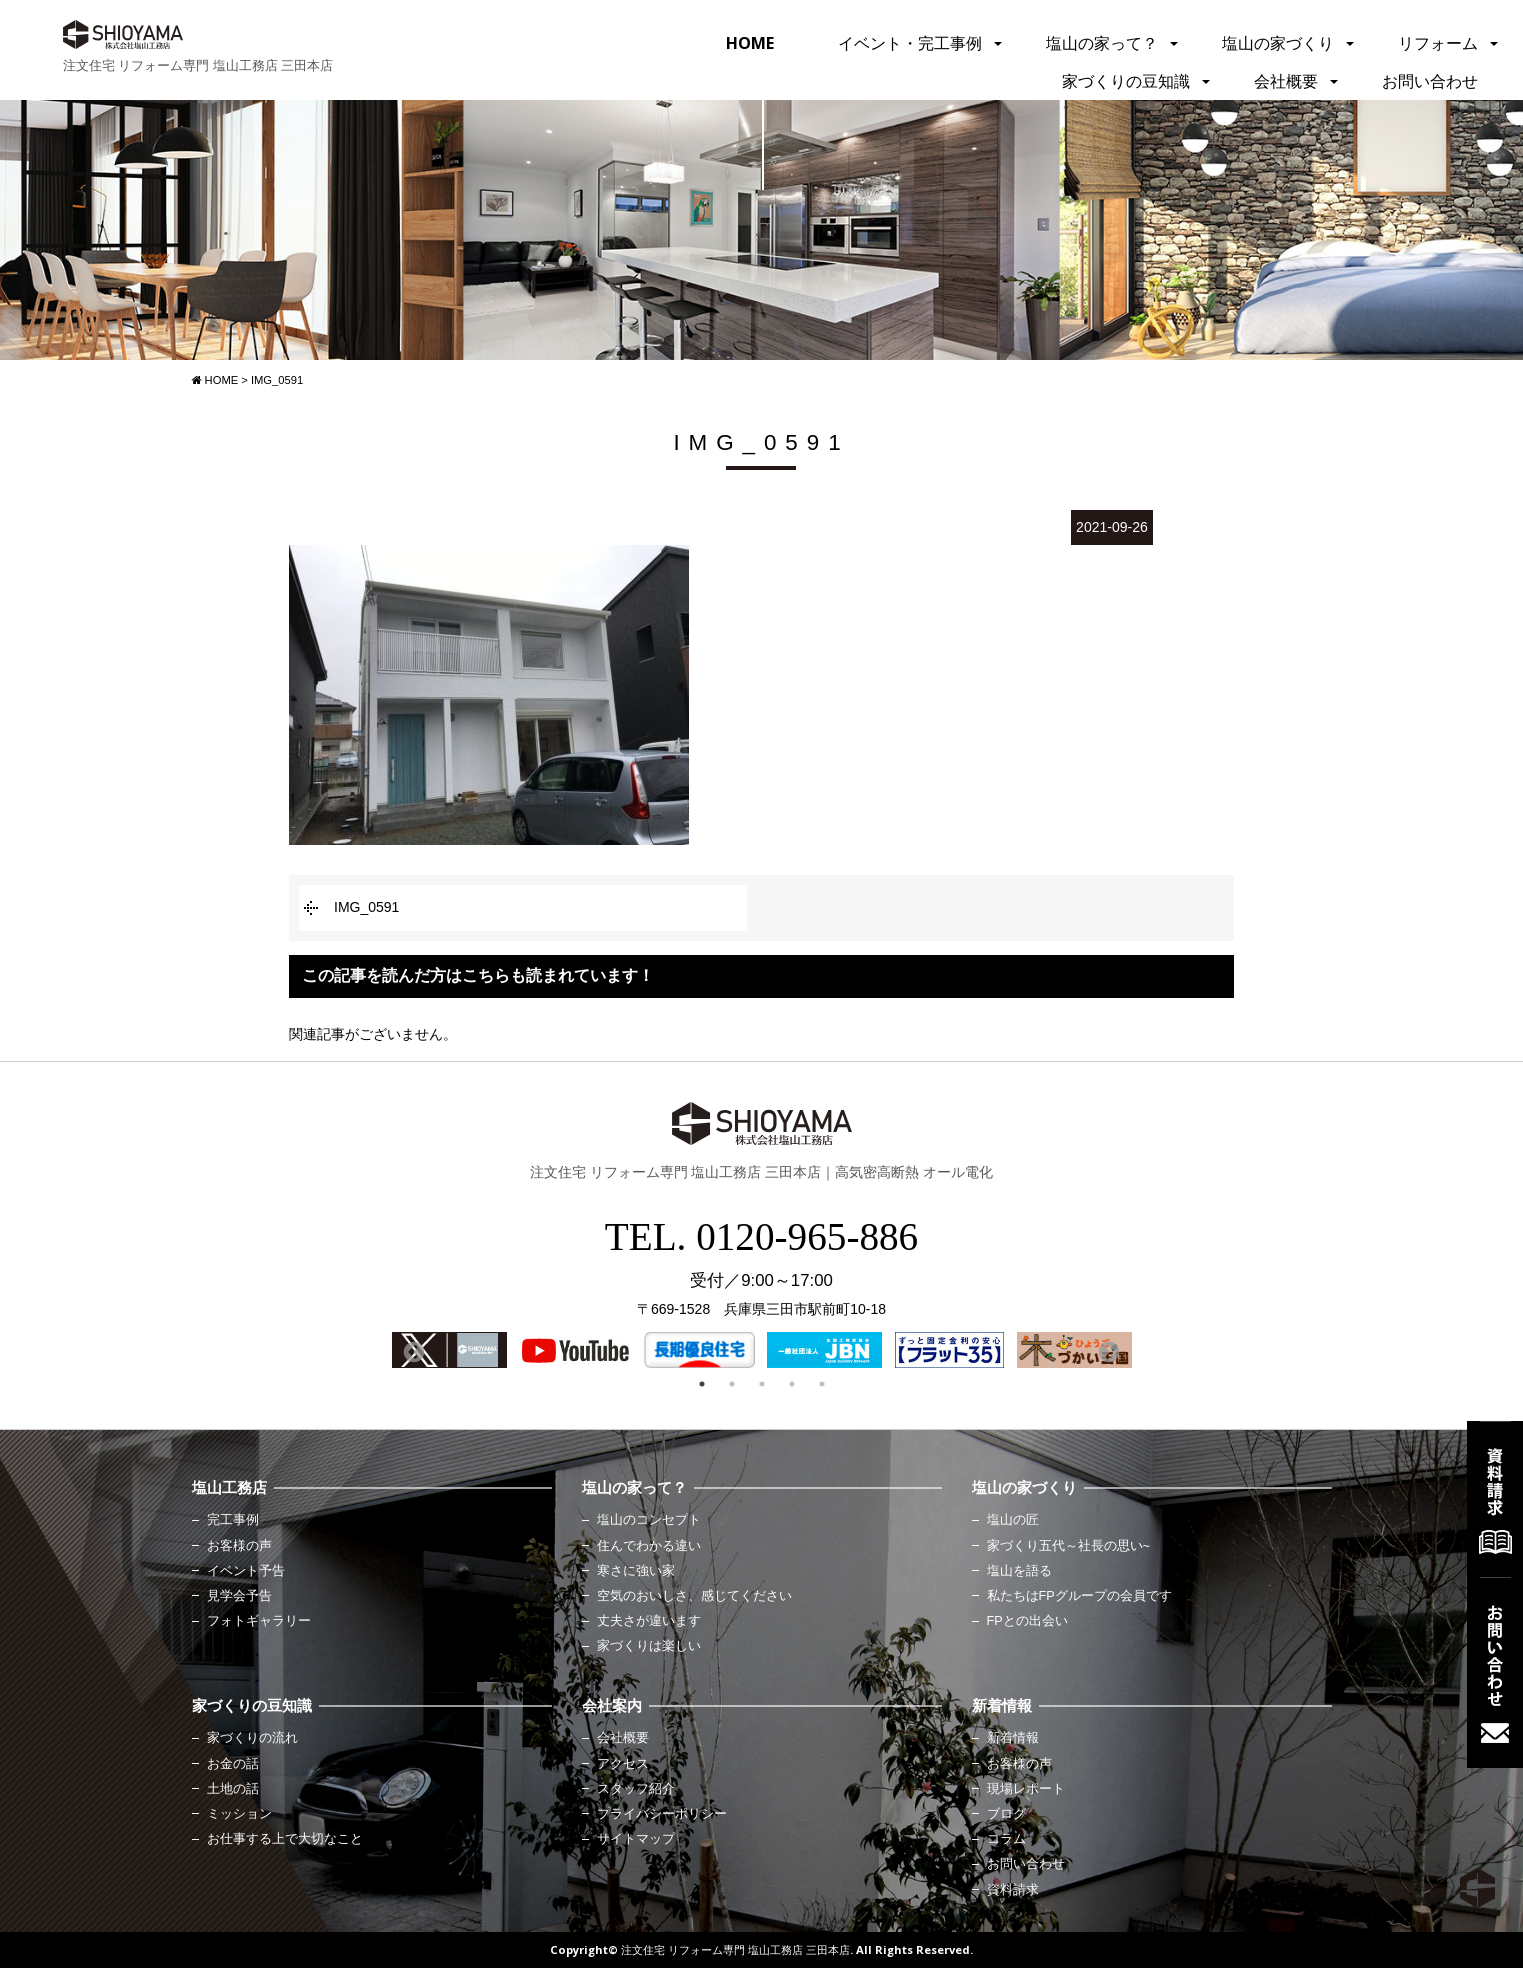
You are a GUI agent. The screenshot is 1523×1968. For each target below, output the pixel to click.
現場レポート (1026, 1789)
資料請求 (1013, 1890)
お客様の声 (239, 1546)
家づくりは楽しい (649, 1646)
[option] (449, 1350)
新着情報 (1013, 1738)
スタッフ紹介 (636, 1789)
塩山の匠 (1013, 1520)
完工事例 (233, 1520)
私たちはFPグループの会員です (1079, 1596)
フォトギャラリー (259, 1621)
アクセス (623, 1764)
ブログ (1006, 1814)
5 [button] (822, 1384)
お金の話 (233, 1764)
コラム (1006, 1839)
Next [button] (1107, 1351)
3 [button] (762, 1384)
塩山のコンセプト (649, 1520)
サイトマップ (636, 1839)
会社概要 (1286, 81)
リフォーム (1438, 43)
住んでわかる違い (649, 1546)
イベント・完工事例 (910, 43)
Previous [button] (412, 1351)
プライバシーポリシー (662, 1814)
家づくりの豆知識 (1126, 81)
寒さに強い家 (636, 1571)
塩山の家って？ (1102, 43)
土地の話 (233, 1789)
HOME (750, 43)
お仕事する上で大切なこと (285, 1839)
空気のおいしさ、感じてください (694, 1596)
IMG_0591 (366, 907)
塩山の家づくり (1278, 43)
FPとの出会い (1027, 1621)
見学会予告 (239, 1596)
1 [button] (702, 1384)
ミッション (239, 1814)
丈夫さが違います (649, 1621)
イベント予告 (246, 1571)
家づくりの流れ (252, 1738)
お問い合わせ (1430, 81)
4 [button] (792, 1384)
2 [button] (732, 1384)
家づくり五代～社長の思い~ (1068, 1546)
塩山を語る (1019, 1571)
